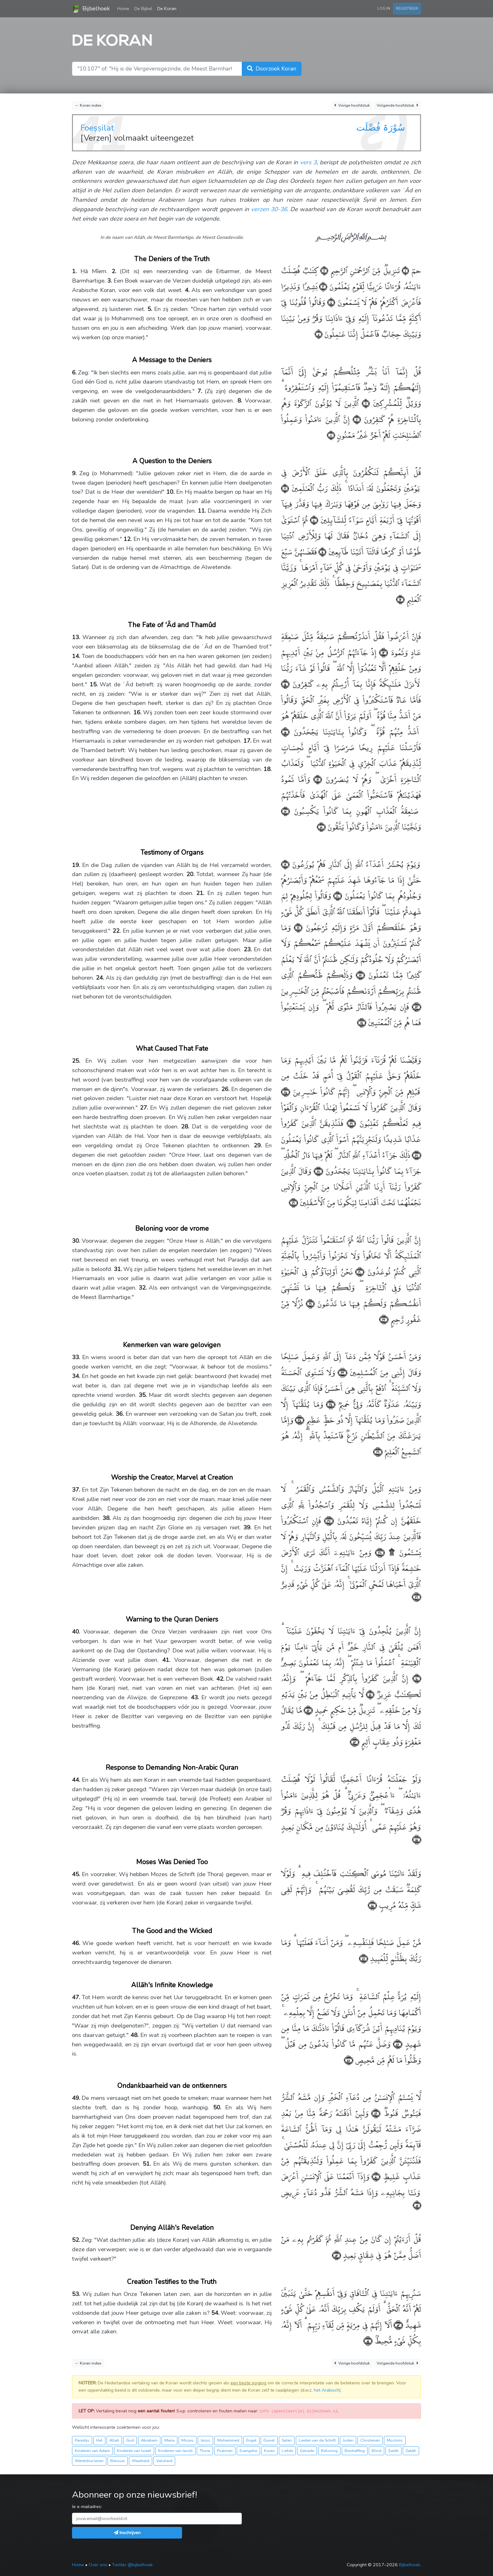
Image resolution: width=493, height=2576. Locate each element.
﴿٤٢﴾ (307, 1709)
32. (143, 1288)
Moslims (395, 2440)
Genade (307, 2450)
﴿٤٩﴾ (374, 2112)
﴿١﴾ (404, 270)
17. (247, 741)
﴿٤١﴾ (369, 1694)
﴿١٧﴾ (285, 810)
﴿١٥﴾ (285, 731)
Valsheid (164, 2460)
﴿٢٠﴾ (336, 895)
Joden (348, 2440)
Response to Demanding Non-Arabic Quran (172, 1767)
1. (74, 271)
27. (144, 1108)
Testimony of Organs (172, 852)
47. (76, 1997)
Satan (287, 2440)
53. (76, 2294)
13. (76, 637)
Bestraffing (355, 2450)
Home (124, 8)
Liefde (287, 2450)
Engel (251, 2440)
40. (76, 1632)
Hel (99, 2440)
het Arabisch (326, 2390)
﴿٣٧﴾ (327, 1520)
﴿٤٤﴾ (416, 1839)
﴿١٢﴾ (400, 599)
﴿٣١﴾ (308, 1303)
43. (195, 1697)
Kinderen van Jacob (175, 2450)
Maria (169, 2440)
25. (76, 1061)
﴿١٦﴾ (316, 779)
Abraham (149, 2440)
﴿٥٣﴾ (397, 2324)
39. (247, 1527)
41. (166, 1660)
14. (76, 656)
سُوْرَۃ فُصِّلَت (380, 127)
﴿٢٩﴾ (293, 1202)
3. (109, 281)
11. (202, 511)
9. (74, 473)
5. (149, 309)
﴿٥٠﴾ (374, 2176)
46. (76, 1943)
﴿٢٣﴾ (415, 1006)
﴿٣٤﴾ (329, 1404)
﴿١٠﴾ (313, 519)
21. (200, 893)
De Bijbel (143, 8)
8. (239, 401)
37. (76, 1490)
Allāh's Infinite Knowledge (172, 1985)
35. (143, 1395)
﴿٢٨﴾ (317, 1170)
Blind (376, 2450)
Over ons (98, 2565)
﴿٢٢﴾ (358, 974)
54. (215, 2313)
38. (106, 1518)
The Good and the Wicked (172, 1931)
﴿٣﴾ (322, 286)
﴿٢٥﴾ (285, 1091)
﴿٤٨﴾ (348, 2059)
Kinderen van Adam (92, 2450)
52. (76, 2240)
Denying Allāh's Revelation (172, 2227)
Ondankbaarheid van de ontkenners (172, 2085)
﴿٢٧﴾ (415, 1154)
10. (170, 492)
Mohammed (228, 2440)
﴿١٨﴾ (321, 826)
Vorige (352, 106)
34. (76, 1376)
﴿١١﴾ (321, 551)
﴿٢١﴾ (296, 927)
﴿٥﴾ (318, 333)
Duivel (269, 2440)
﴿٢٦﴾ (349, 1122)
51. (147, 2164)
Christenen (370, 2440)
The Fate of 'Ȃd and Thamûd (172, 625)
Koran (269, 2450)
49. (76, 2098)
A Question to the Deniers (172, 461)
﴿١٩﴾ (285, 864)
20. (190, 874)
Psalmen (225, 2450)
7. (199, 391)
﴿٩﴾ (285, 487)
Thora (205, 2450)
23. (248, 949)
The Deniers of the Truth (172, 259)
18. (267, 769)
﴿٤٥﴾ (372, 1904)
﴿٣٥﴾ (298, 1419)
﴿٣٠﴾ (358, 1271)
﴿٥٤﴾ (367, 2340)
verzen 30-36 (269, 209)
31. (118, 1269)
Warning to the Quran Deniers (172, 1619)
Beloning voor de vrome (172, 1228)
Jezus (205, 2440)
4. (187, 290)
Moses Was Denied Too (172, 1862)
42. (220, 1679)
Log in (383, 8)
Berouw (117, 2460)
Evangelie (248, 2450)
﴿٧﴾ (355, 419)
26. (225, 1089)
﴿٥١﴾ (417, 2204)
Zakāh (411, 2450)
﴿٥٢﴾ (336, 2254)
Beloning (329, 2450)
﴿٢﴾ (323, 270)
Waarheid (140, 2460)
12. (128, 539)
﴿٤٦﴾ (363, 1958)
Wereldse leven (89, 2460)
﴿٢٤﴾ (361, 1022)
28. (185, 1126)
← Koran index (88, 105)
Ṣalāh (393, 2450)
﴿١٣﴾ (382, 652)
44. (76, 1780)
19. (76, 865)
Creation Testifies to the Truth (172, 2281)
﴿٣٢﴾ (383, 1319)
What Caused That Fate (172, 1048)
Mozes (187, 2440)
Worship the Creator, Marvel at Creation (172, 1477)
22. (117, 931)
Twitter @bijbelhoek (132, 2565)
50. (217, 2107)
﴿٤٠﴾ (414, 1678)
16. (137, 712)
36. (120, 1414)
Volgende (397, 106)
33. (76, 1357)
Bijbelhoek (91, 9)
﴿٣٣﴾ (341, 1372)
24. (100, 978)
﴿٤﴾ (330, 301)
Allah (114, 2440)
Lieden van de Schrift (317, 2440)
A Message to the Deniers (172, 360)
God (130, 2440)
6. (74, 372)
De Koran (166, 8)
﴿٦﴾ (364, 403)
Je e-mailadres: (87, 2506)
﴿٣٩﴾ (416, 1596)
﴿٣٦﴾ (377, 1451)
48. (134, 2035)
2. (114, 271)
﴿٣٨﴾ (378, 1552)
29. (258, 1145)
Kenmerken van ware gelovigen (172, 1345)
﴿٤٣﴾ (354, 1741)
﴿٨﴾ (331, 434)
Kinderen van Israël (134, 2450)
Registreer (407, 8)
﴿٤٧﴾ (396, 2043)
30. (76, 1241)
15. (94, 684)
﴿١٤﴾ (285, 683)
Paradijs (82, 2440)
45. (76, 1874)
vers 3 (308, 162)
